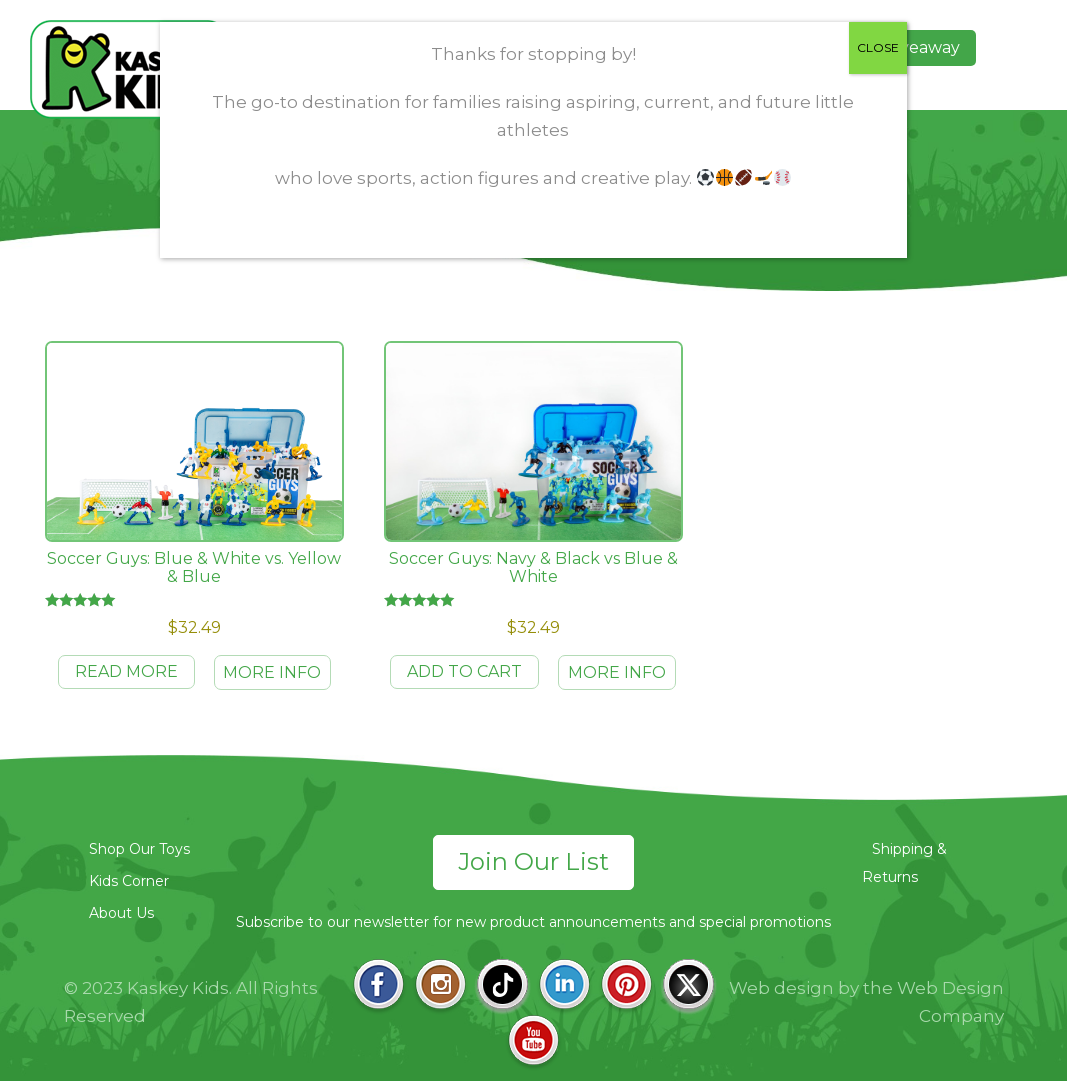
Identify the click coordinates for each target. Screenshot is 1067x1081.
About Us (121, 913)
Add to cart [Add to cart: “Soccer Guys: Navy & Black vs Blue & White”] (464, 671)
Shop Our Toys (139, 849)
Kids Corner (129, 881)
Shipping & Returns (904, 863)
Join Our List (533, 861)
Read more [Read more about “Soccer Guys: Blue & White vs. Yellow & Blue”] (126, 671)
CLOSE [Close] (878, 47)
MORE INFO (272, 672)
